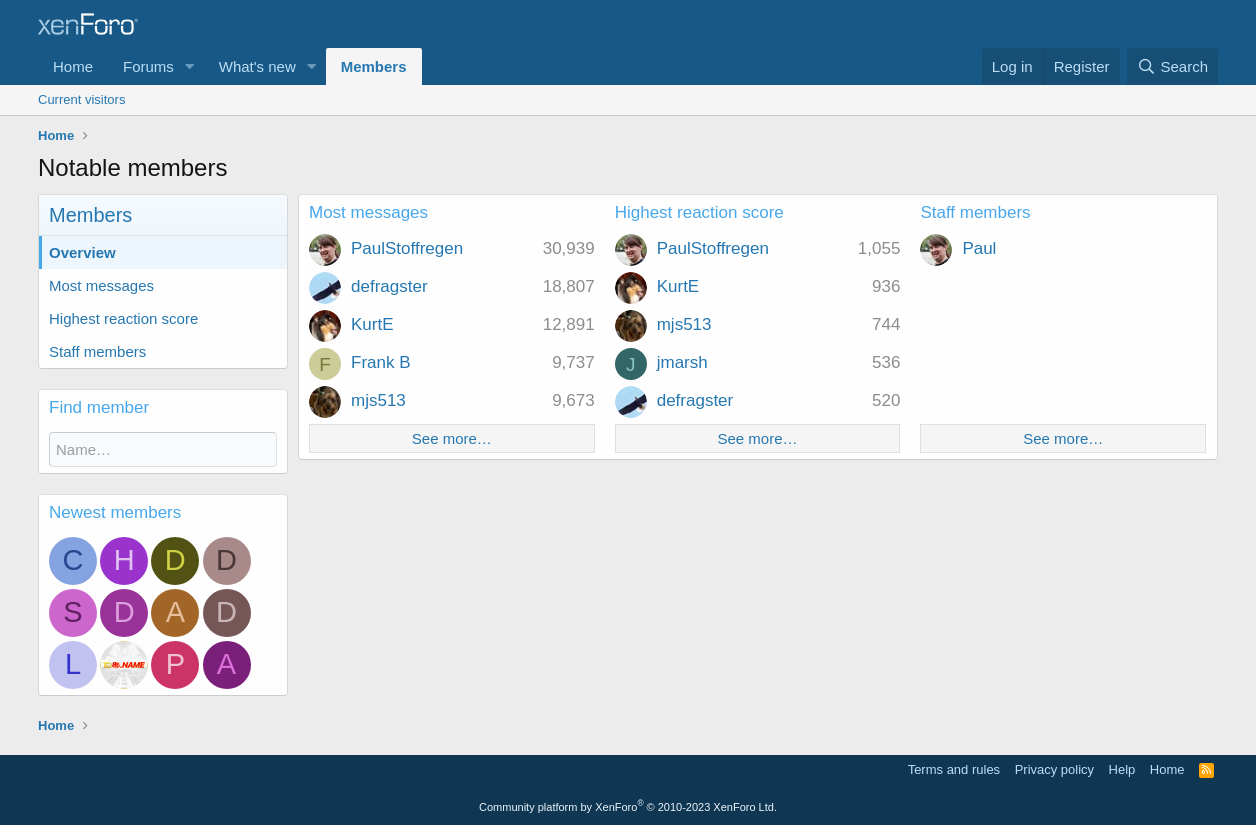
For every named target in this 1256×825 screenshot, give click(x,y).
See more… (452, 438)
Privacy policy (1054, 769)
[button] (190, 66)
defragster (389, 286)
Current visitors (81, 99)
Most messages (101, 285)
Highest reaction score (123, 318)
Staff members (97, 351)
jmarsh (682, 362)
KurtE (372, 324)
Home (73, 66)
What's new (257, 66)
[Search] (1172, 66)
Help (1122, 769)
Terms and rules (954, 769)
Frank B (381, 362)
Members (374, 66)
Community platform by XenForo (628, 807)
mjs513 (378, 400)
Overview (82, 252)
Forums (148, 66)
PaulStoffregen (407, 248)
